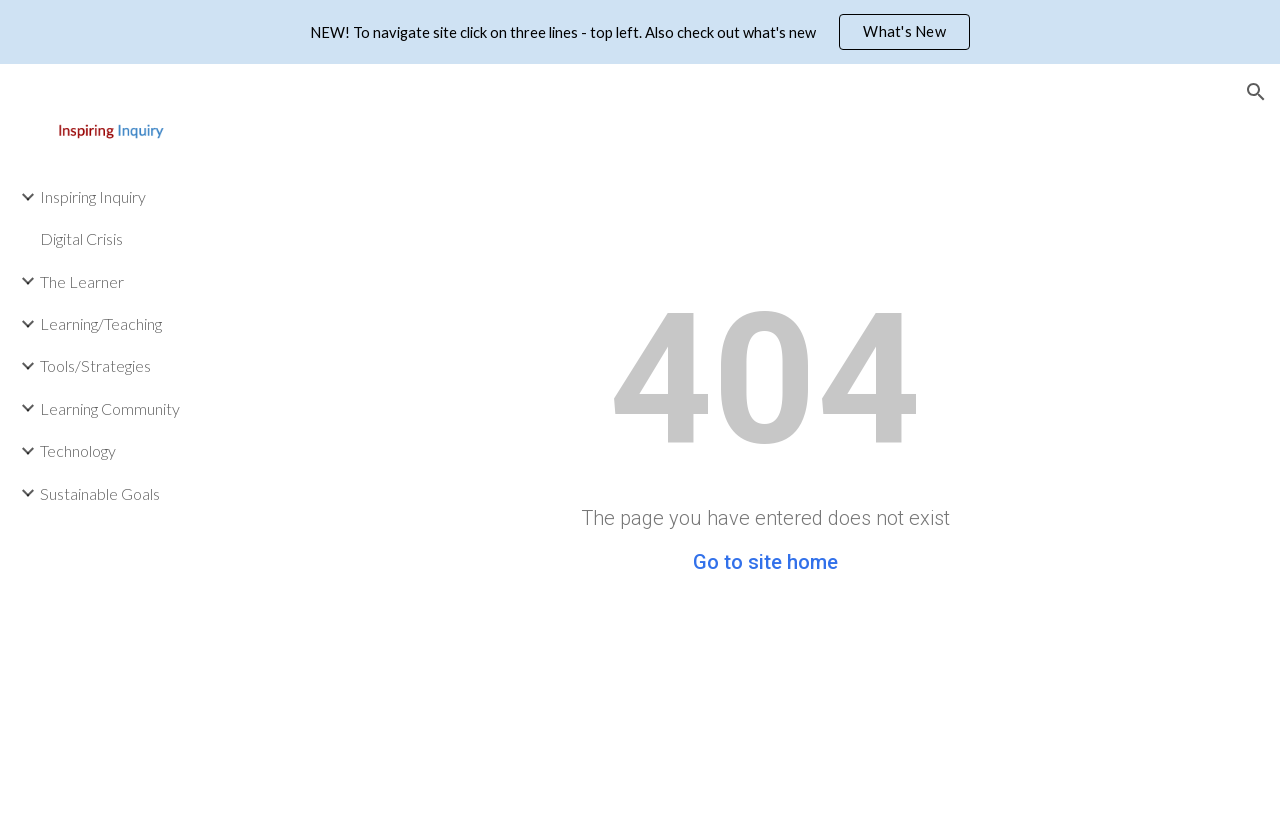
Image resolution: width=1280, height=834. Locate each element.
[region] (640, 32)
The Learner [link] (82, 281)
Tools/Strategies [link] (95, 365)
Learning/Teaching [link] (101, 323)
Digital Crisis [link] (81, 238)
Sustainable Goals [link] (100, 493)
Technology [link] (78, 450)
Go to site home (765, 562)
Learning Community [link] (110, 408)
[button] (1256, 92)
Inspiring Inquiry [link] (93, 196)
